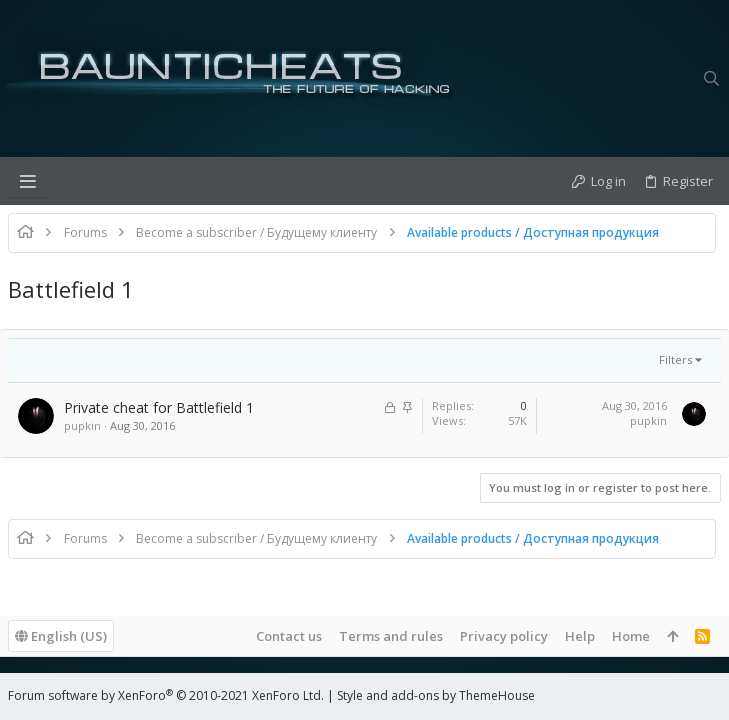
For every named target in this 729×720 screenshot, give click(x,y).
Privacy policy (504, 636)
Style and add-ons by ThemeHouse (436, 695)
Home (631, 636)
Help (580, 636)
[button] (28, 181)
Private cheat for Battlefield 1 (159, 407)
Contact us (289, 636)
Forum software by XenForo (166, 695)
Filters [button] (675, 359)
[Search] (711, 79)
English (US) (61, 636)
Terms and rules (391, 636)
